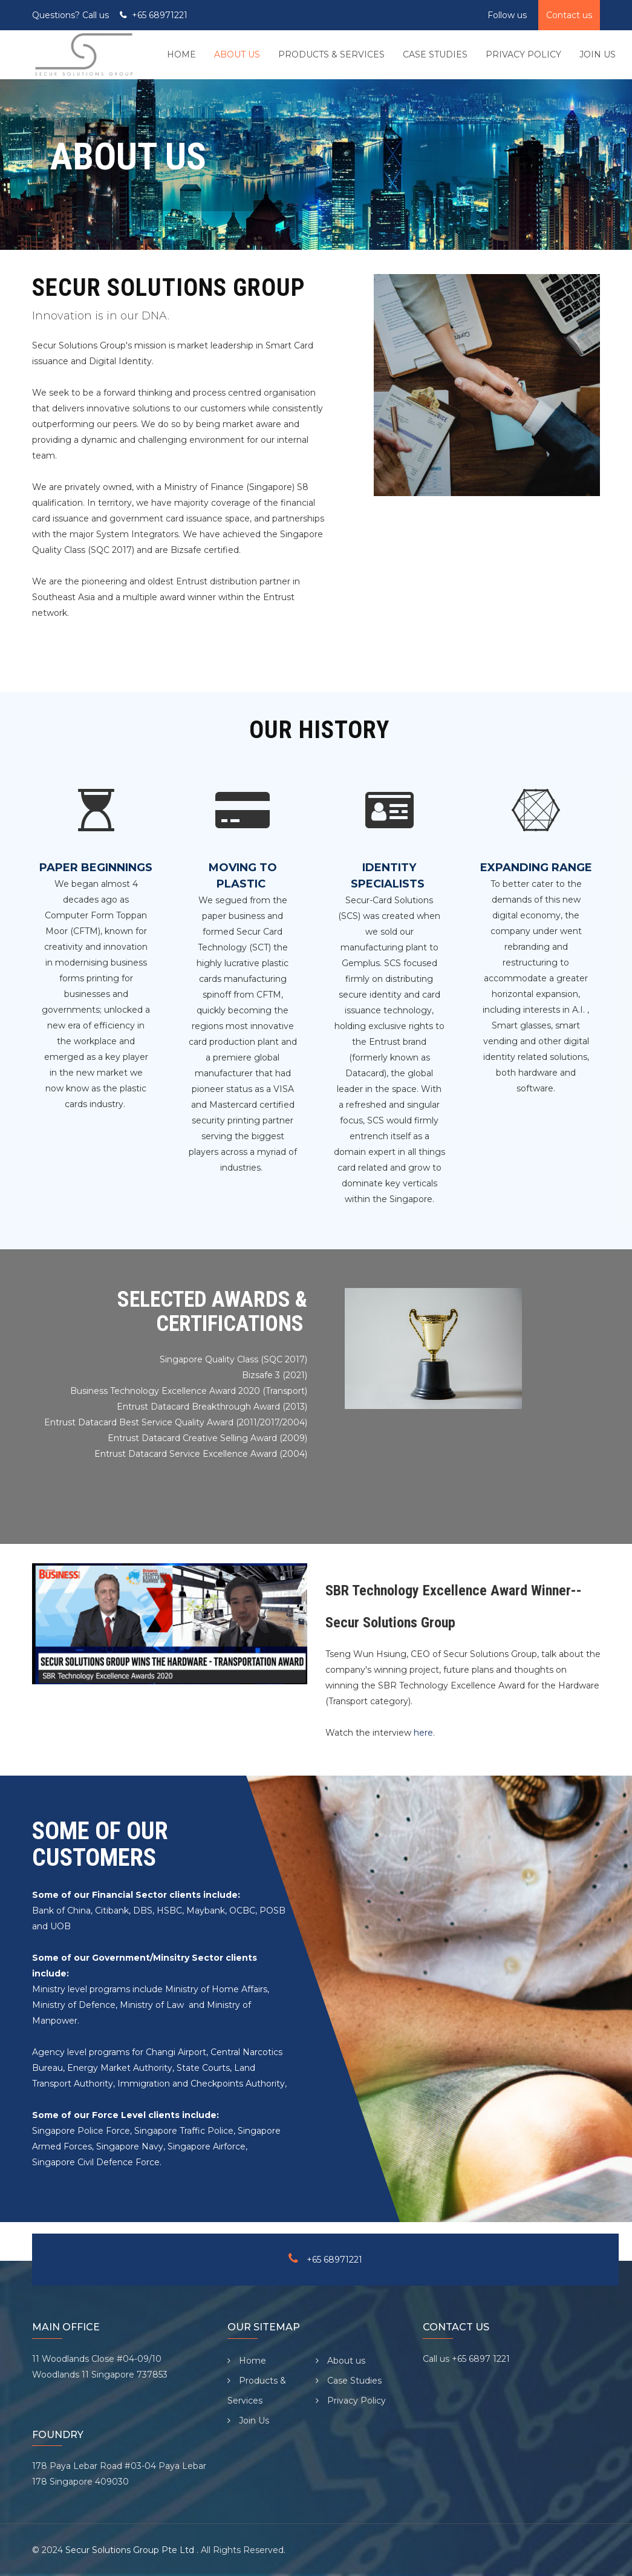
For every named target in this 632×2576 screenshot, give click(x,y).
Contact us (569, 15)
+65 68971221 (159, 15)
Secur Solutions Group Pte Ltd (131, 2550)
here (423, 1732)
